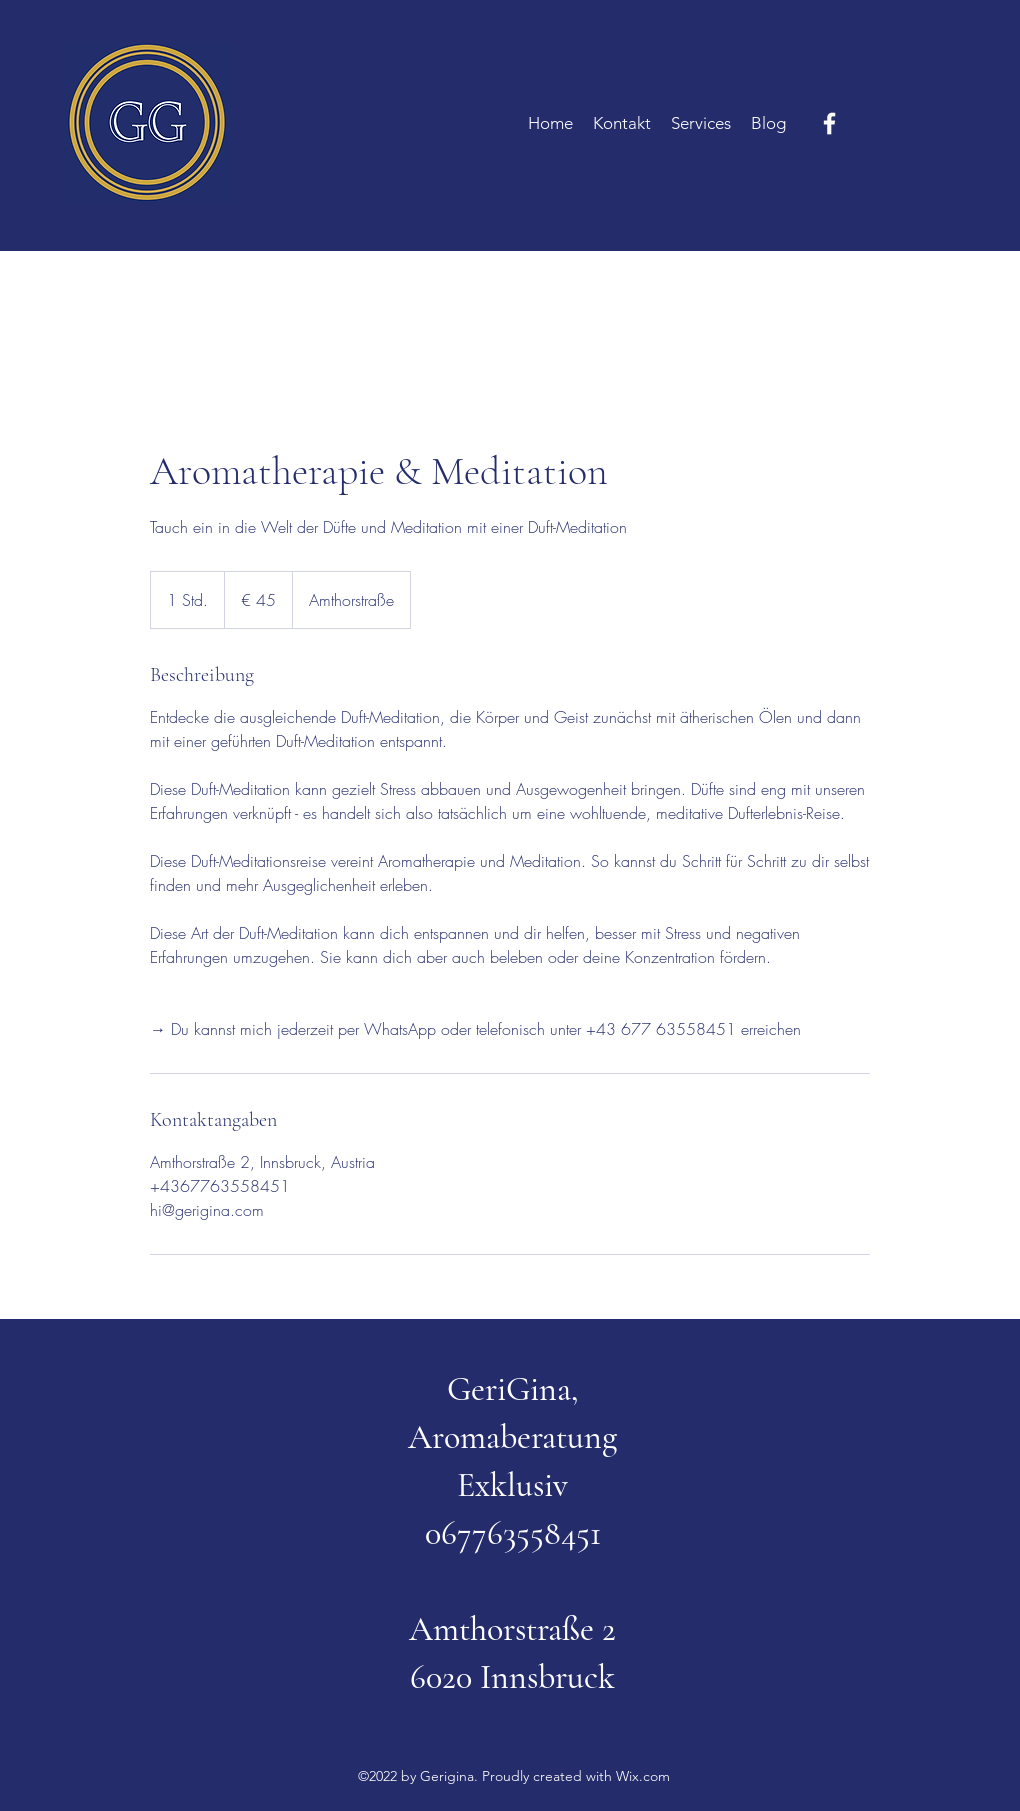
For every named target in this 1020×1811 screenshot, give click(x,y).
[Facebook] (829, 123)
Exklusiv (512, 1485)
